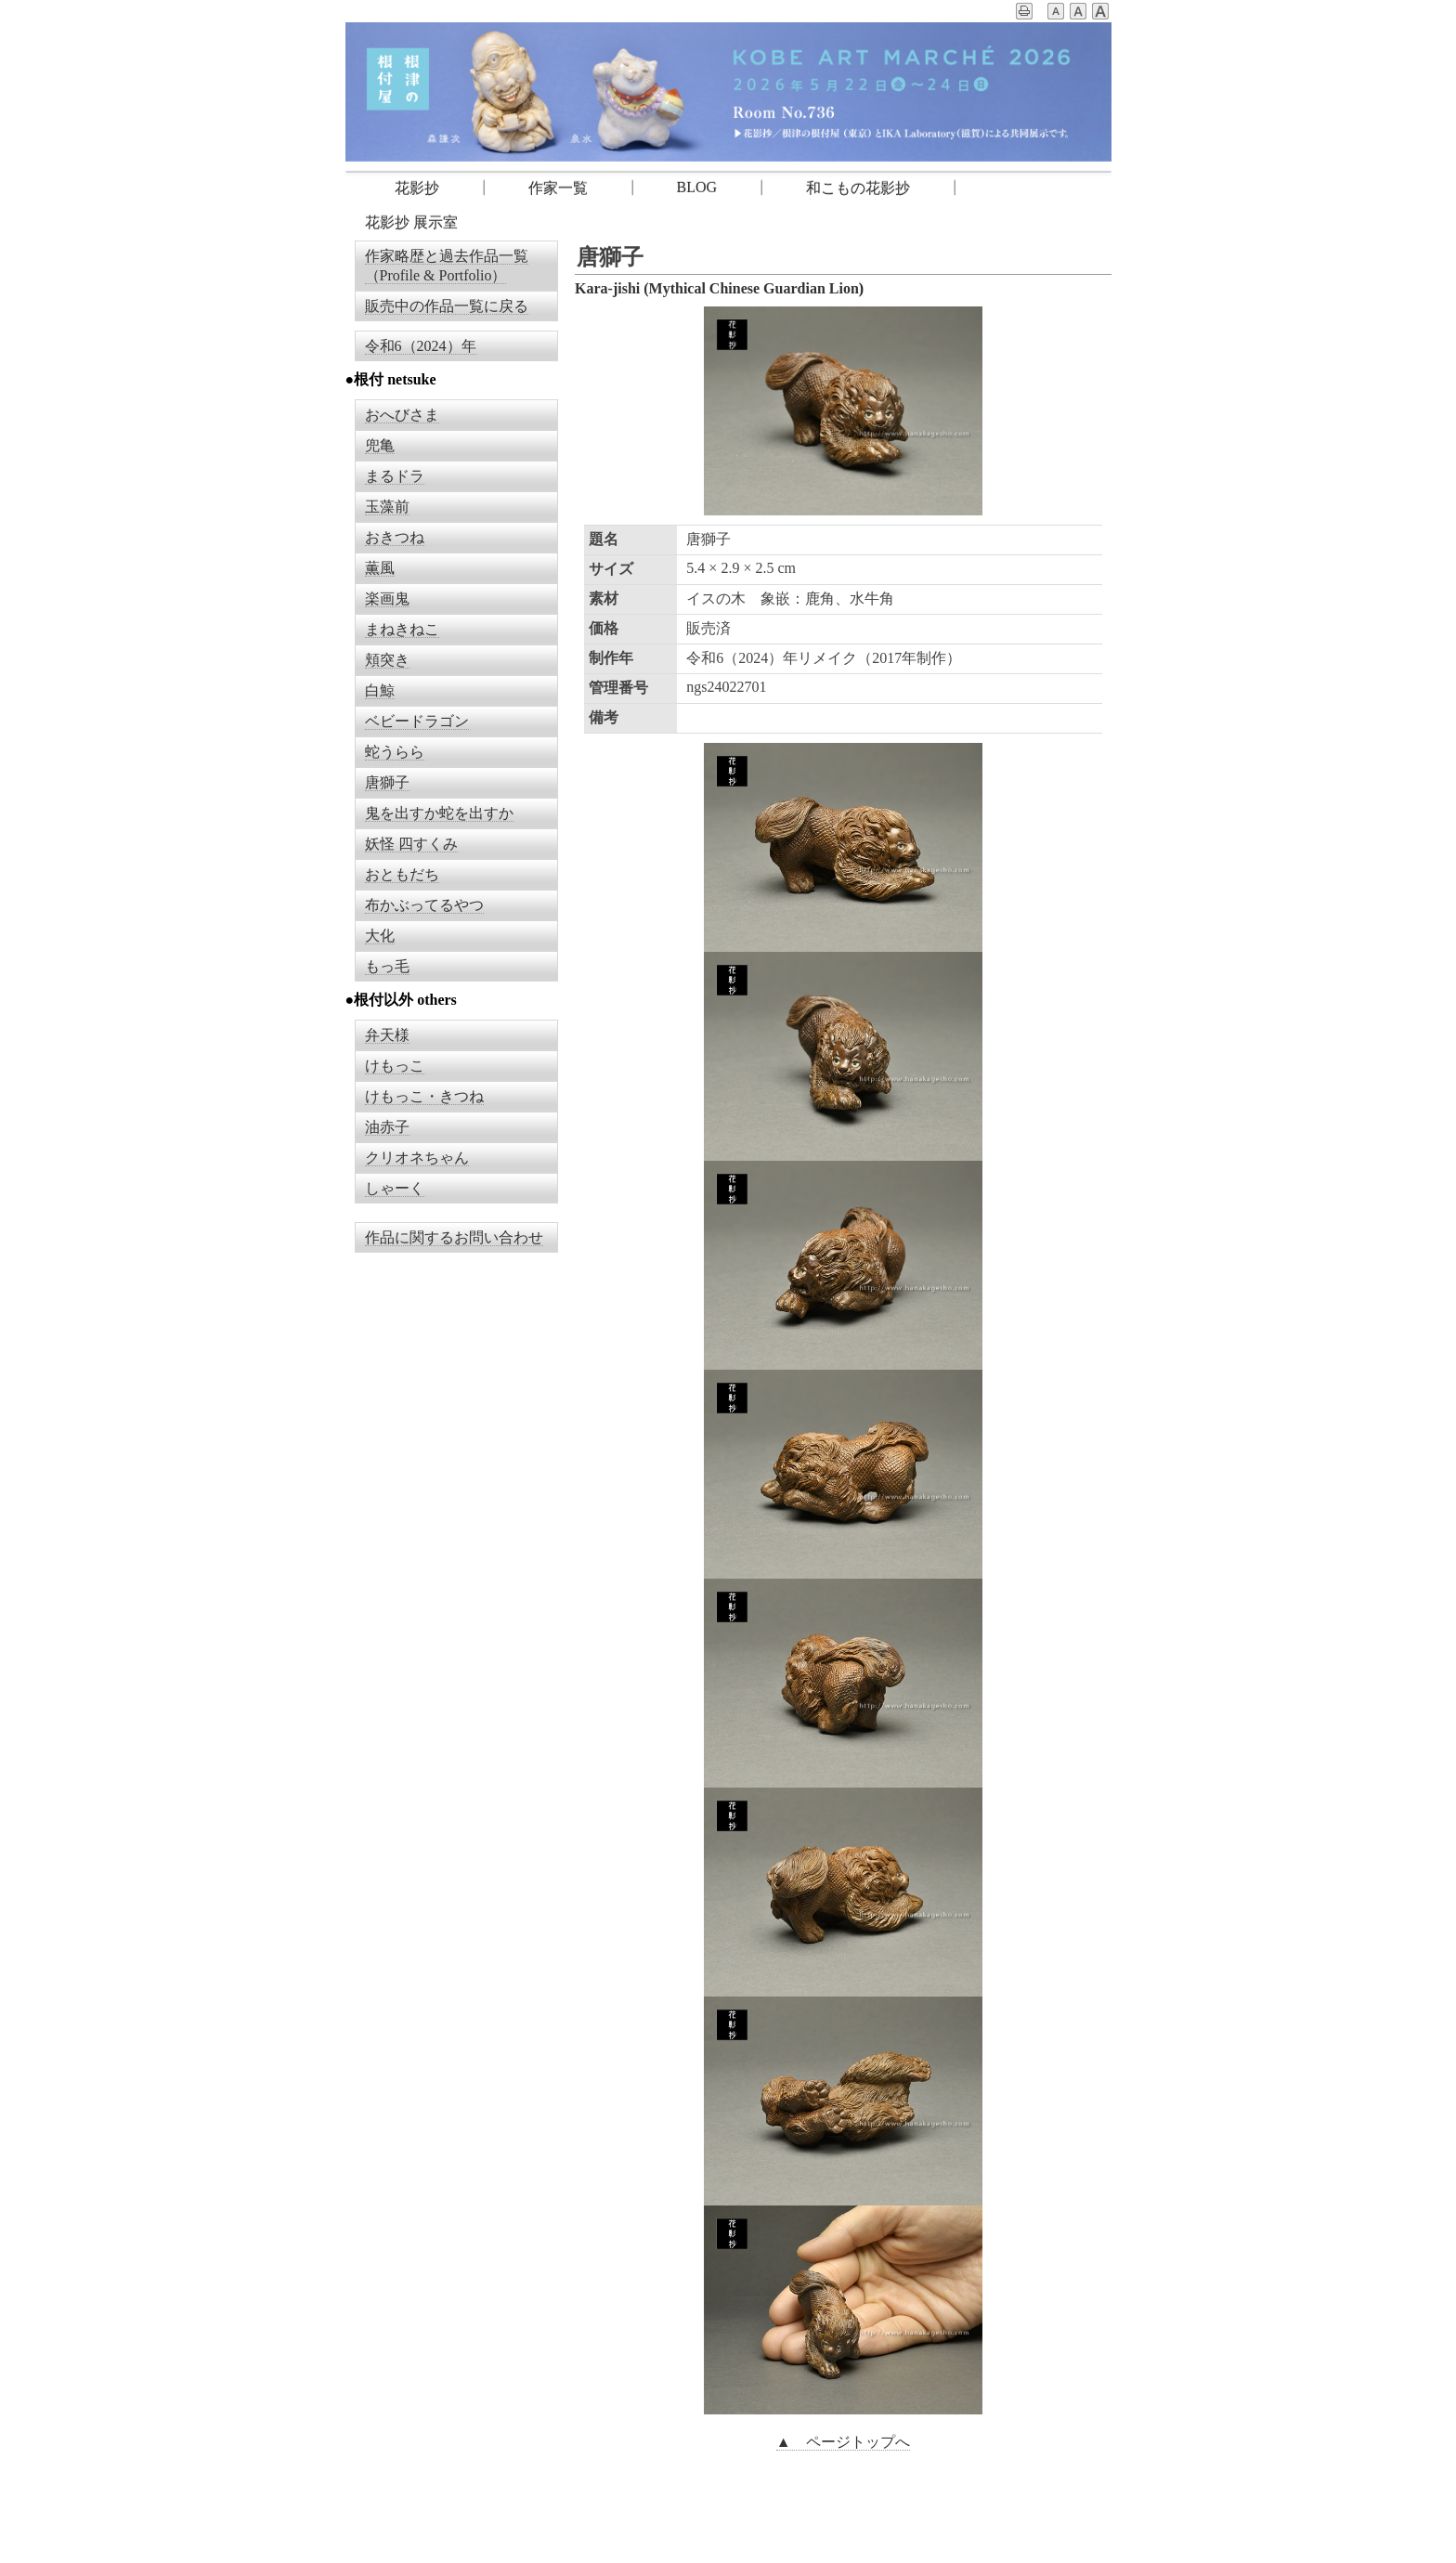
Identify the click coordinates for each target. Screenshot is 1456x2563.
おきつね (394, 537)
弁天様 (387, 1035)
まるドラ (394, 476)
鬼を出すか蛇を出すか (439, 813)
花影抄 (402, 188)
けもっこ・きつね (424, 1096)
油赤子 (387, 1127)
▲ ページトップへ (843, 2442)
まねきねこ (402, 629)
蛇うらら (394, 752)
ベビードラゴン (417, 721)
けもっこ (394, 1065)
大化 (380, 935)
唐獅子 (387, 782)
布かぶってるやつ (424, 905)
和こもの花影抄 (858, 188)
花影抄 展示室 (411, 222)
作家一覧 (558, 188)
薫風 (380, 568)
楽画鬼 (387, 598)
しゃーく (394, 1188)
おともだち (402, 874)
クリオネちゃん (417, 1157)
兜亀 (380, 445)
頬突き (387, 660)
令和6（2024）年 (420, 346)
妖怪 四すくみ (411, 844)
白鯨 (380, 690)
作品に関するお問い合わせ (454, 1237)
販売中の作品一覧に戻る (446, 306)
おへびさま (402, 415)
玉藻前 (387, 506)
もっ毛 (387, 966)
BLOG (697, 187)
